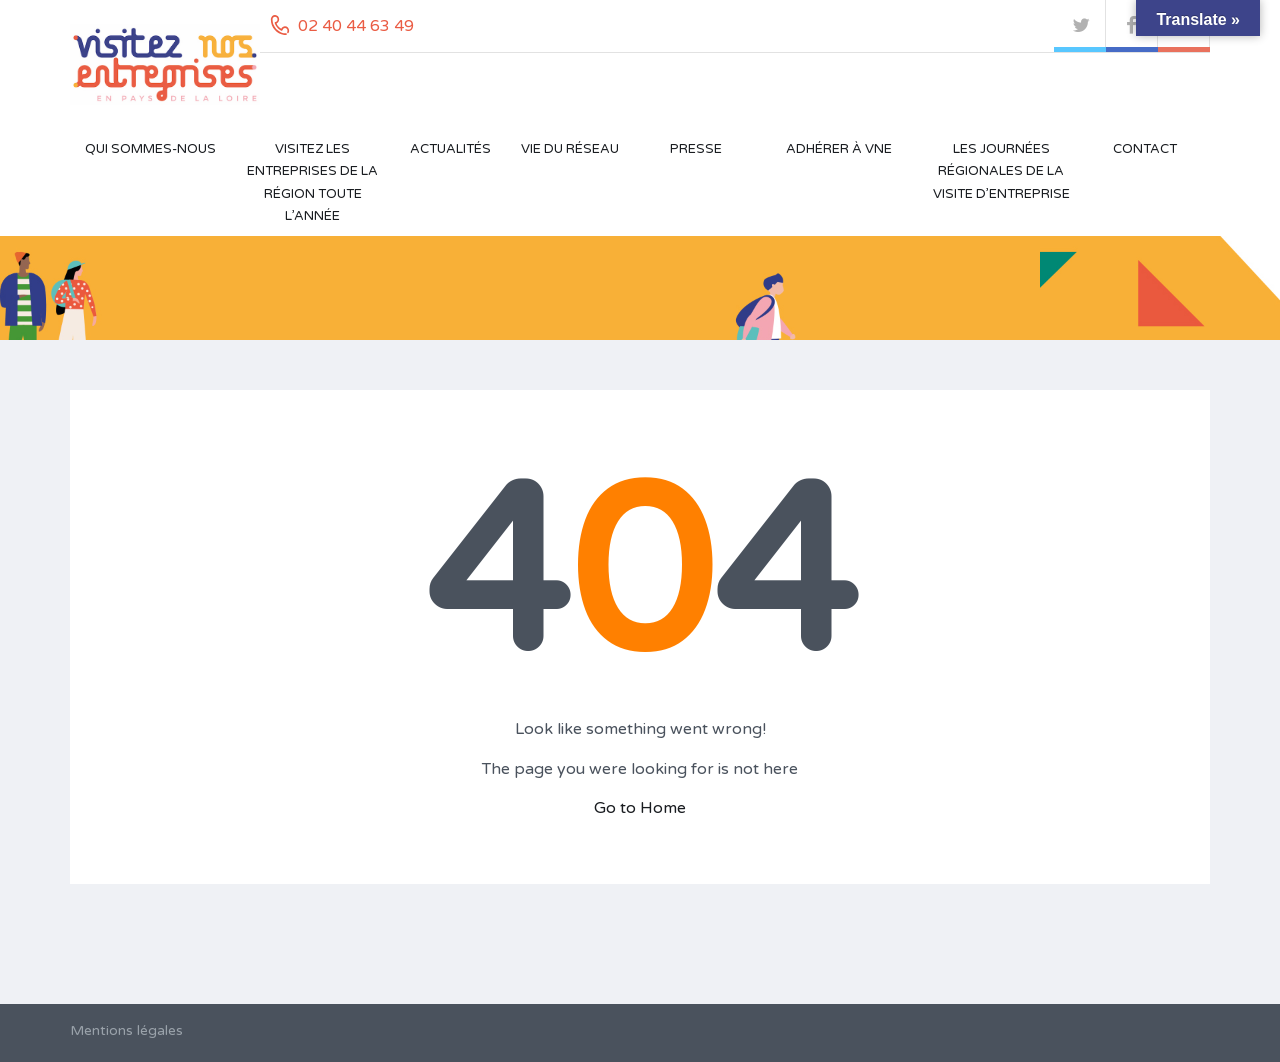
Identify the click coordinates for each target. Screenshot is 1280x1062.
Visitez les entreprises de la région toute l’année (312, 182)
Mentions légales (126, 1030)
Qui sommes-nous (150, 149)
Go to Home (640, 808)
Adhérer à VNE (839, 149)
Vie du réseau (570, 149)
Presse (696, 149)
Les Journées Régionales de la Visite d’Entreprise (1001, 171)
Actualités (450, 149)
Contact (1145, 149)
